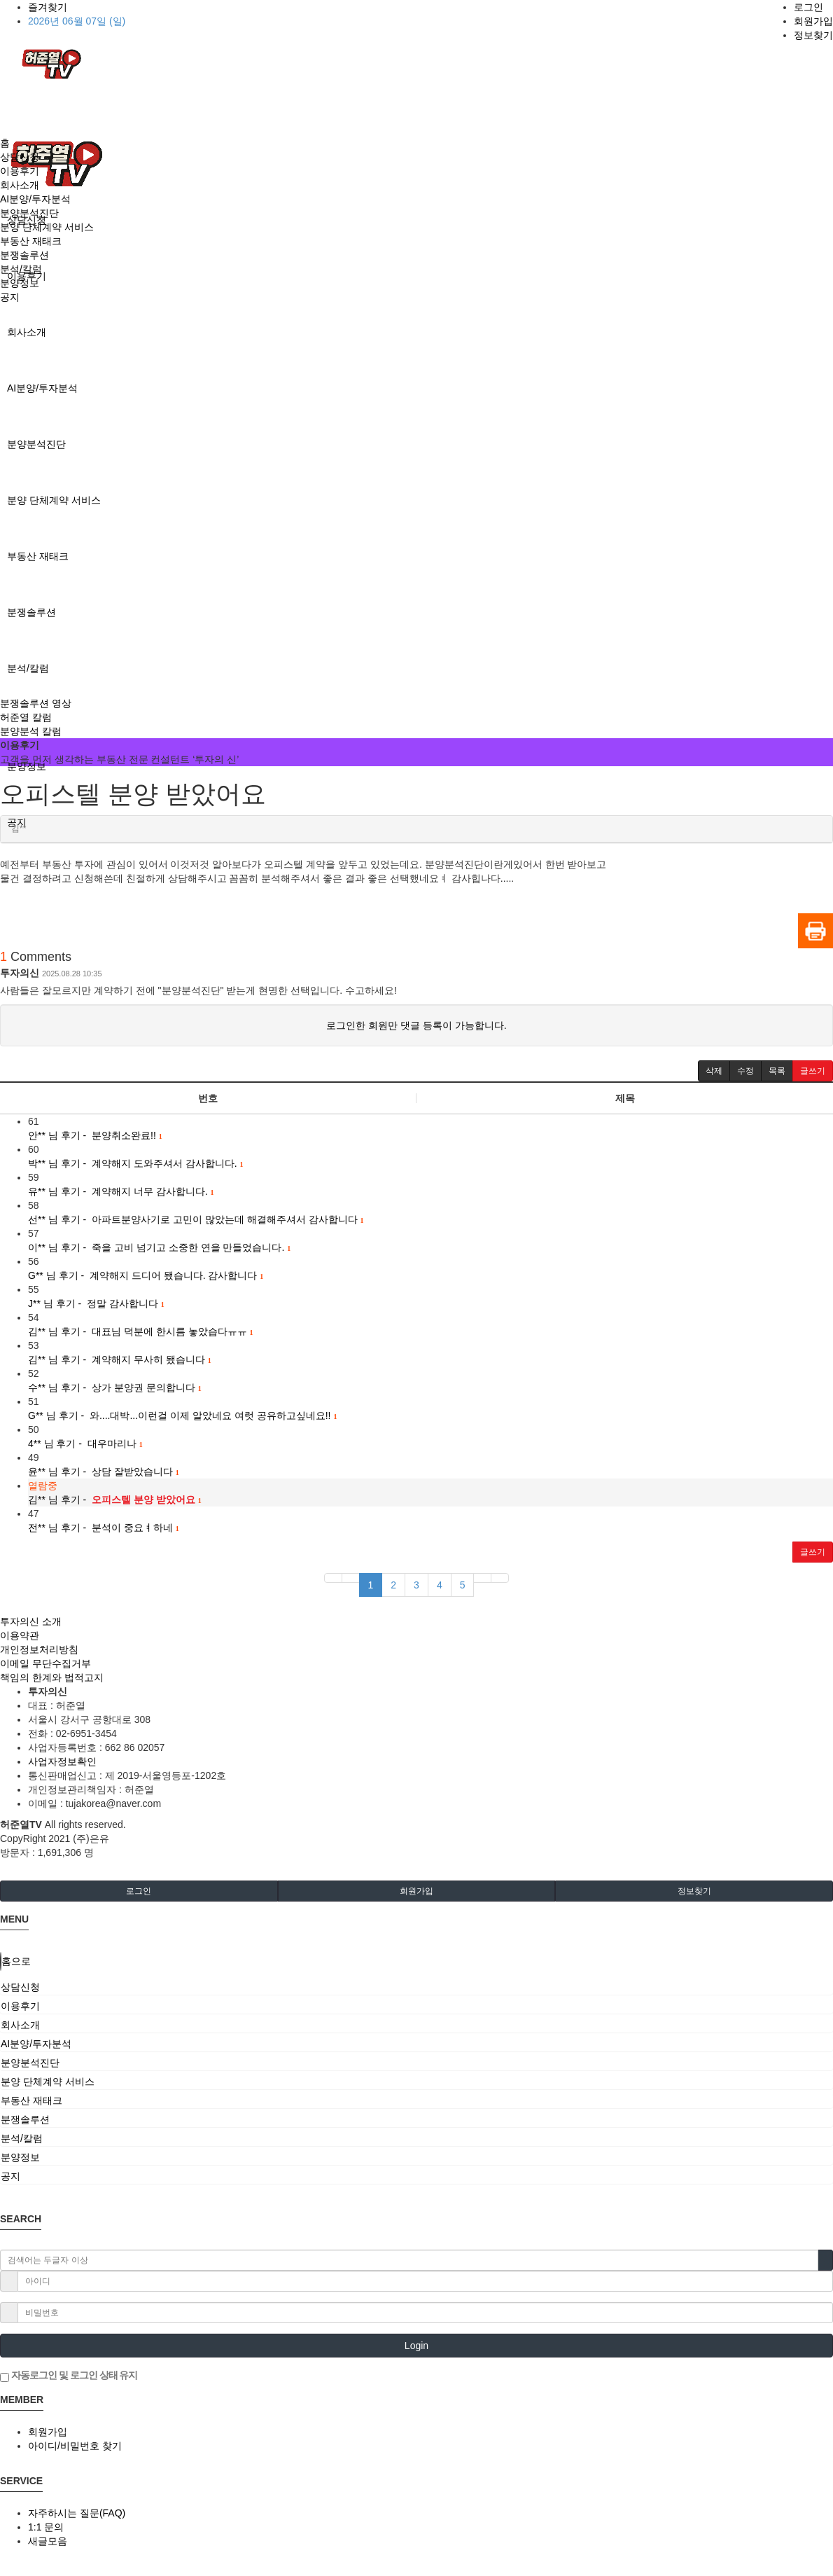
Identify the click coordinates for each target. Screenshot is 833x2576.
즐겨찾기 (47, 7)
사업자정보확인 (62, 1761)
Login (416, 2345)
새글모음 (47, 2541)
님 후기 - (115, 1499)
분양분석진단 (36, 444)
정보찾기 (813, 35)
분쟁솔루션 (31, 612)
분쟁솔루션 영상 (35, 703)
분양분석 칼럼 (31, 731)
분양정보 (26, 766)
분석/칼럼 (28, 668)
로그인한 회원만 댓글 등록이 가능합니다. (416, 1025)
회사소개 (26, 332)
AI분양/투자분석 (42, 388)
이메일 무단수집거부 (45, 1663)
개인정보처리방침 (39, 1649)
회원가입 (813, 21)
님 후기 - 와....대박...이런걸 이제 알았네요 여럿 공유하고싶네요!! (182, 1415)
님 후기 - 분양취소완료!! (95, 1135)
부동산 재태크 (38, 556)
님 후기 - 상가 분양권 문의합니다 (115, 1387)
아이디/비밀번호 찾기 (75, 2445)
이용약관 (19, 1635)
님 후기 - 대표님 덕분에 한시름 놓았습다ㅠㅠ (140, 1331)
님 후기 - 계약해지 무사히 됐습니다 (119, 1359)
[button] (714, 1070)
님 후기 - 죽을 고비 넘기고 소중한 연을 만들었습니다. (159, 1247)
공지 (10, 297)
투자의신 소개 (31, 1621)
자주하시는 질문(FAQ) (76, 2513)
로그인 (808, 7)
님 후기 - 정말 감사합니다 (96, 1303)
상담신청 (19, 156)
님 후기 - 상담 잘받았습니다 (103, 1471)
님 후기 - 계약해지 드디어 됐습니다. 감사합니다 (145, 1275)
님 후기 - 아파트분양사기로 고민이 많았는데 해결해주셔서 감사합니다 (195, 1219)
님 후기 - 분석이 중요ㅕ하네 (103, 1527)
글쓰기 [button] (812, 1552)
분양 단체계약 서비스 (54, 500)
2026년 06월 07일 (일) (76, 21)
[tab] (416, 1987)
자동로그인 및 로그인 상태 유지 (68, 2375)
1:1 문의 (46, 2527)
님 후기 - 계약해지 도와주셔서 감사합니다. (136, 1163)
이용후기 (19, 170)
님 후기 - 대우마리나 (85, 1443)
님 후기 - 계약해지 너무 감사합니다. (121, 1191)
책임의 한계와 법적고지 (52, 1677)
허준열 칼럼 (26, 717)
